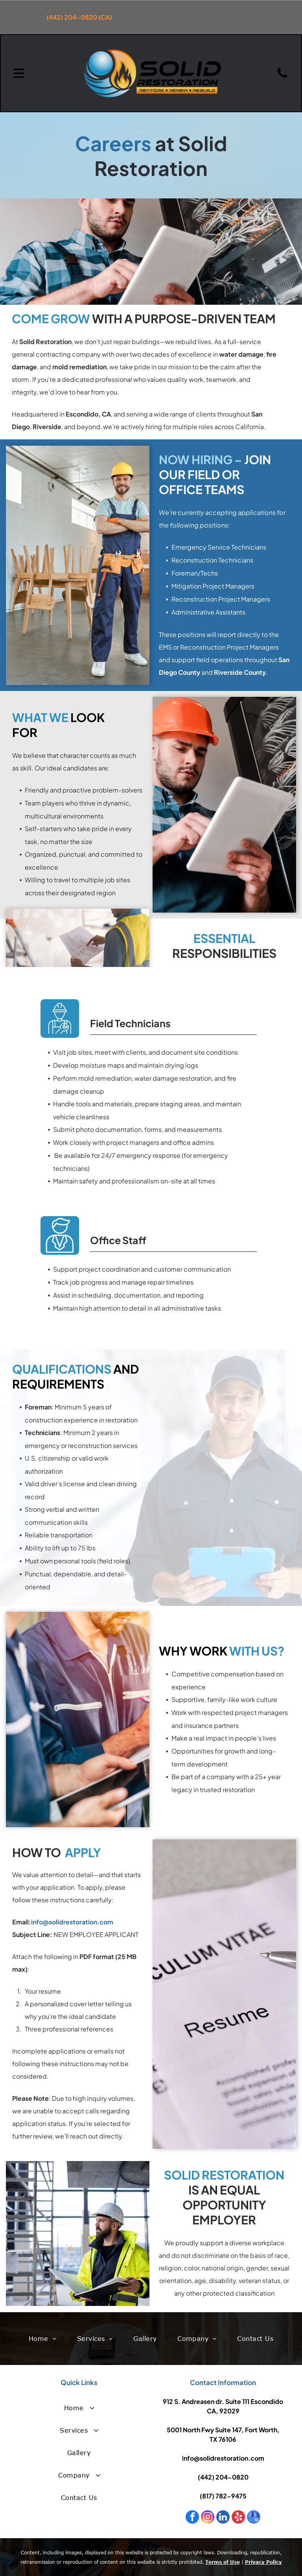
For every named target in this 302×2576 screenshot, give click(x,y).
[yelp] (238, 2518)
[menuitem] (42, 2338)
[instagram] (207, 2518)
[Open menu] (19, 73)
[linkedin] (223, 2518)
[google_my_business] (253, 2518)
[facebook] (192, 2518)
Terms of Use (222, 2562)
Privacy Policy (263, 2562)
